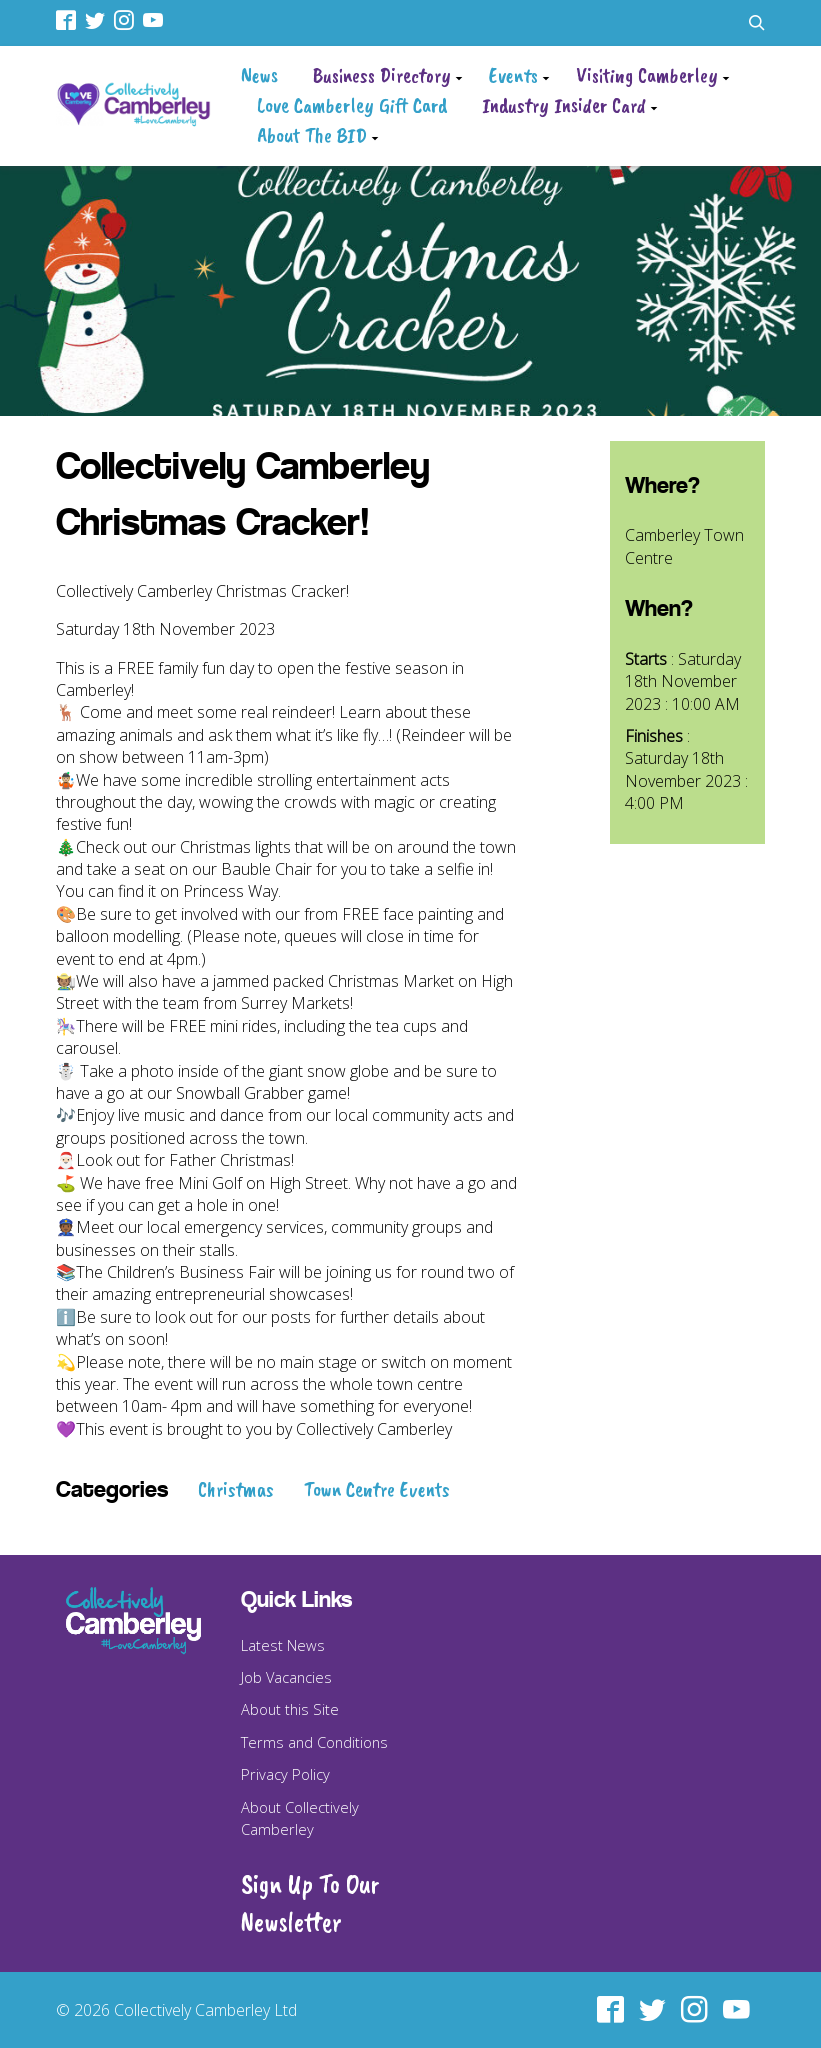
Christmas (236, 1489)
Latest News (283, 1645)
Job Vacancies (286, 1677)
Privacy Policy (285, 1774)
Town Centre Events (377, 1489)
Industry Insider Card (564, 105)
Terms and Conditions (314, 1742)
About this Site (290, 1709)
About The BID (312, 135)
